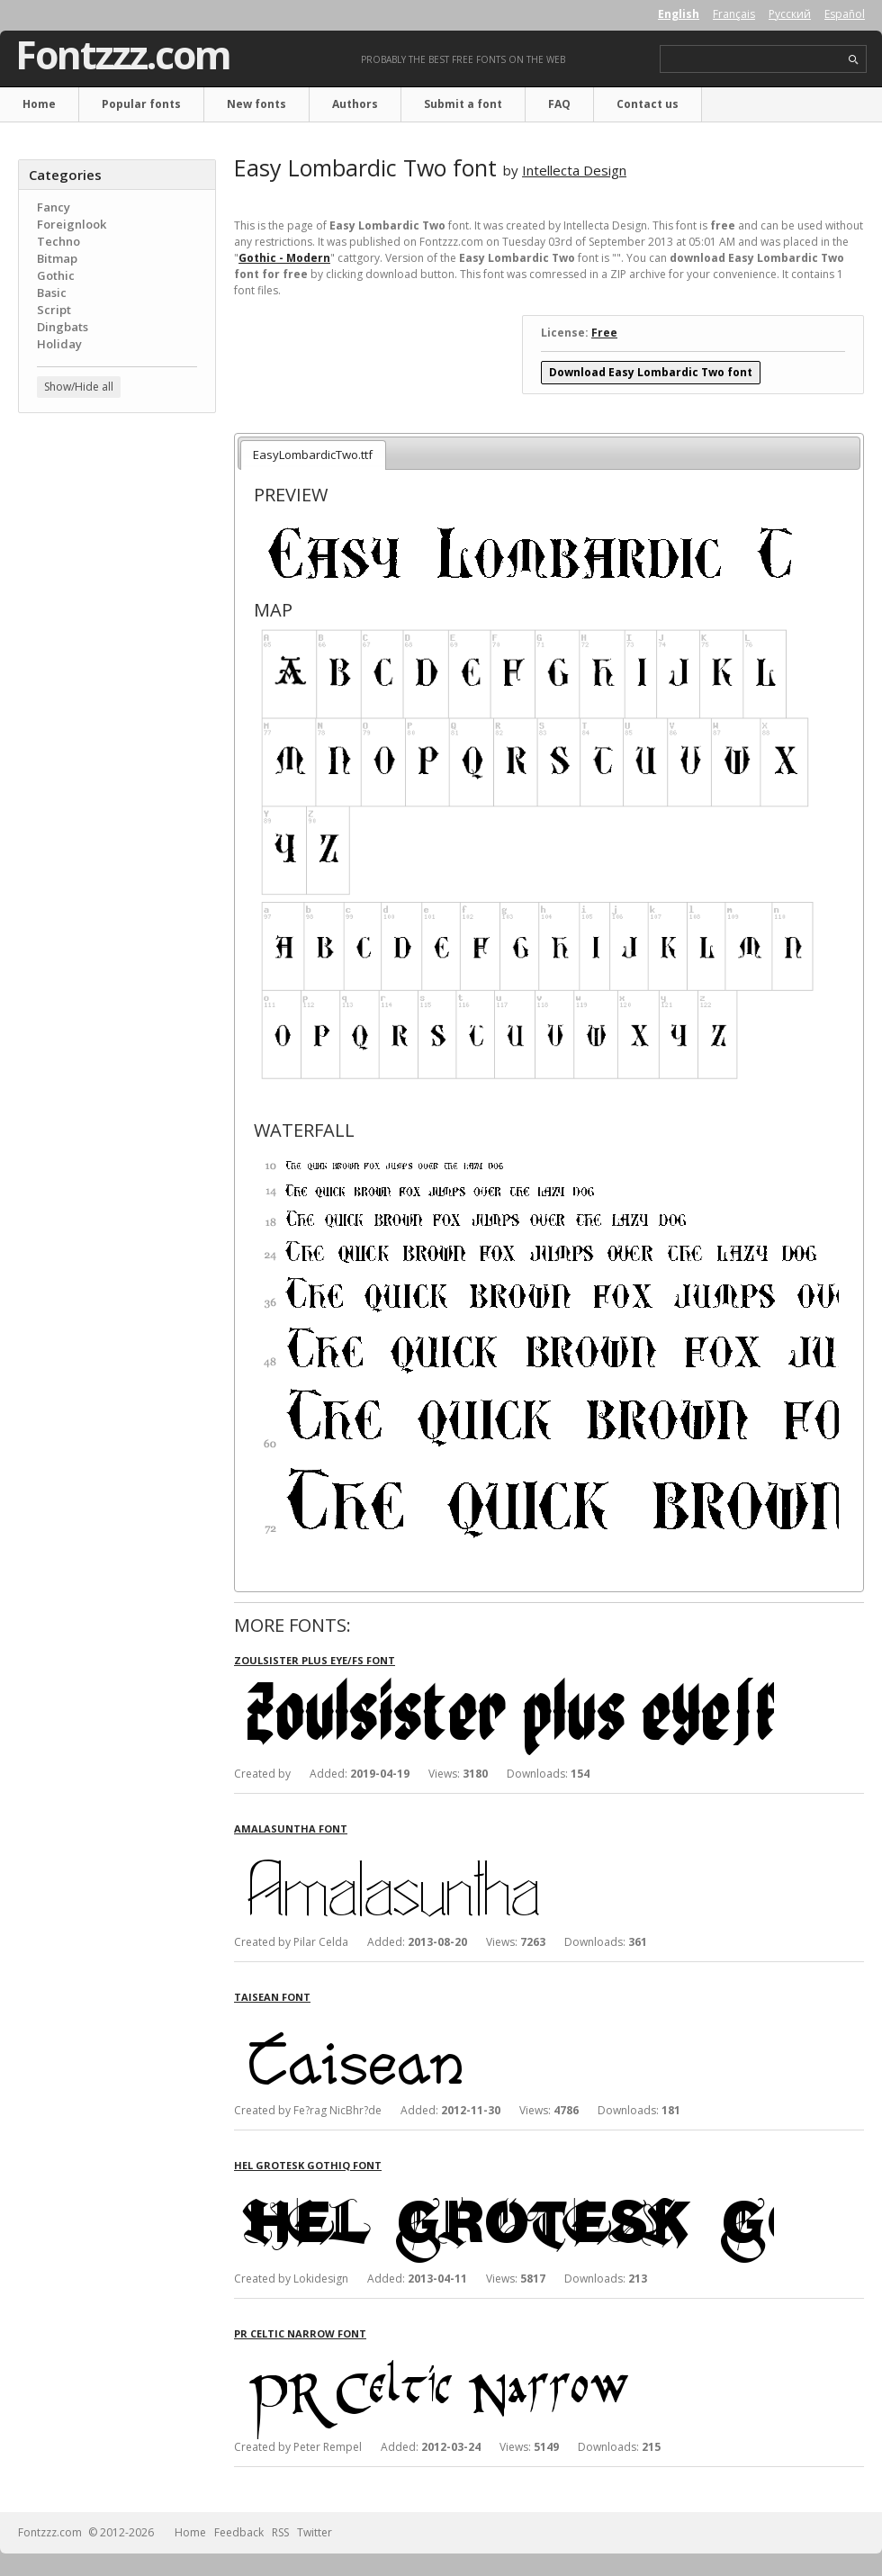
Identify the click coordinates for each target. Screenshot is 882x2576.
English (678, 14)
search (854, 60)
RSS (280, 2532)
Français (734, 14)
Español (844, 14)
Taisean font (272, 1997)
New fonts (256, 104)
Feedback (239, 2532)
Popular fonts (141, 104)
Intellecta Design (574, 170)
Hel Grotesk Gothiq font (308, 2165)
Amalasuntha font (290, 1828)
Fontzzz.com (122, 55)
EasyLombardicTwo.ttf (313, 454)
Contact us (647, 104)
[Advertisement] (117, 536)
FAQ (559, 104)
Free (604, 332)
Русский (790, 14)
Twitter (314, 2532)
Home (39, 104)
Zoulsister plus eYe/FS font (314, 1660)
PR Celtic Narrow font (300, 2333)
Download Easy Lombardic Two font (650, 372)
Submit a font (463, 104)
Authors (355, 104)
